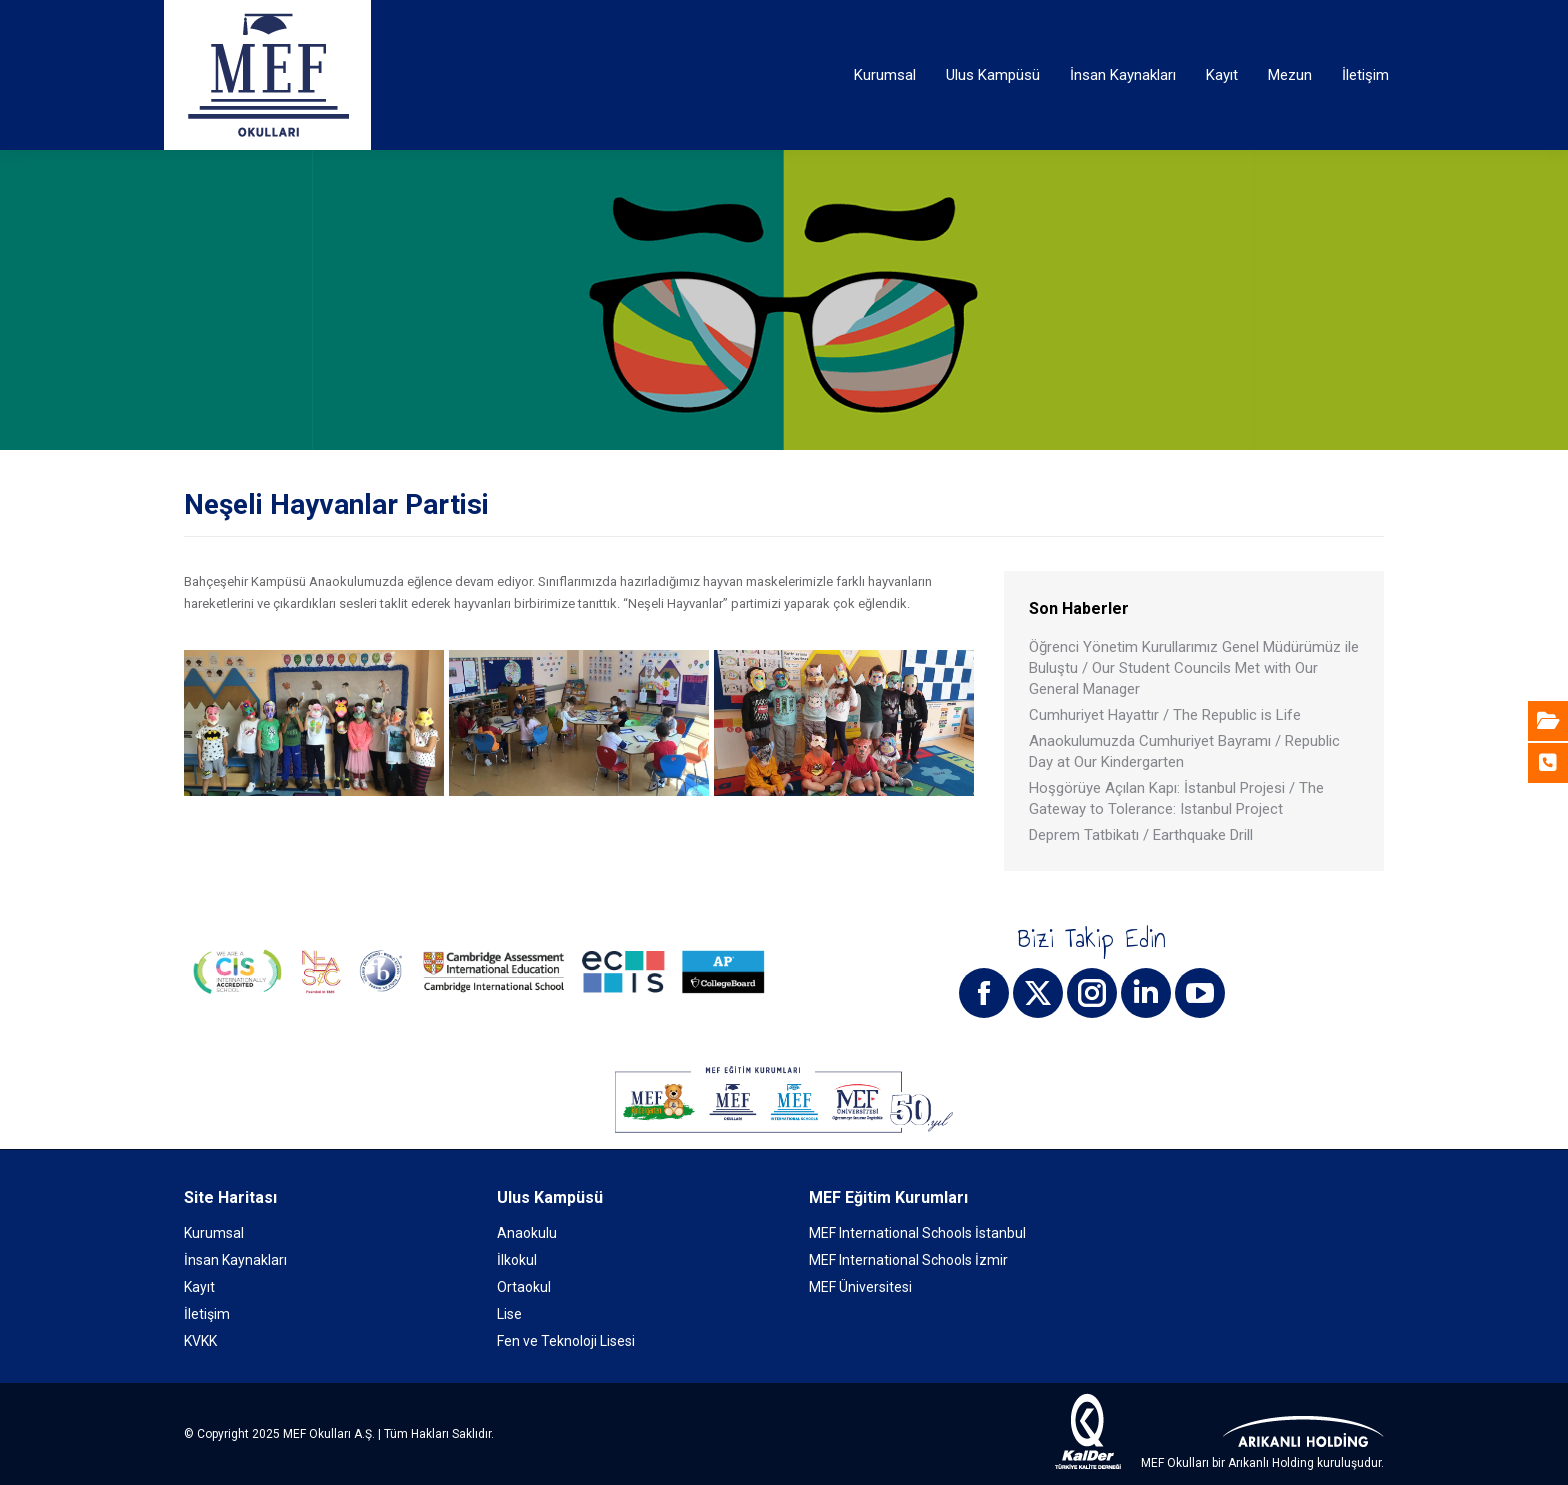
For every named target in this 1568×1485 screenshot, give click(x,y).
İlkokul (517, 1260)
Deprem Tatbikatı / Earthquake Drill (1141, 835)
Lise (509, 1314)
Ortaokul (524, 1287)
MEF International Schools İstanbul (917, 1233)
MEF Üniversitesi (860, 1287)
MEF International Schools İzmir (908, 1260)
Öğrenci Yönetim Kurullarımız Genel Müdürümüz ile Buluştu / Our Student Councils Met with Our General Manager (1194, 668)
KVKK (200, 1341)
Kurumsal (214, 1233)
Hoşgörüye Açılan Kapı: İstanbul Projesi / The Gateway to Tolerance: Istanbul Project (1176, 798)
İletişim (207, 1314)
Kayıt (199, 1287)
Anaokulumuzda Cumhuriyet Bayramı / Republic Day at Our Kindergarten (1184, 751)
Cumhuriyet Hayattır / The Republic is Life (1165, 715)
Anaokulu (527, 1233)
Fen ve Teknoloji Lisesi (566, 1341)
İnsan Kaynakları (235, 1260)
